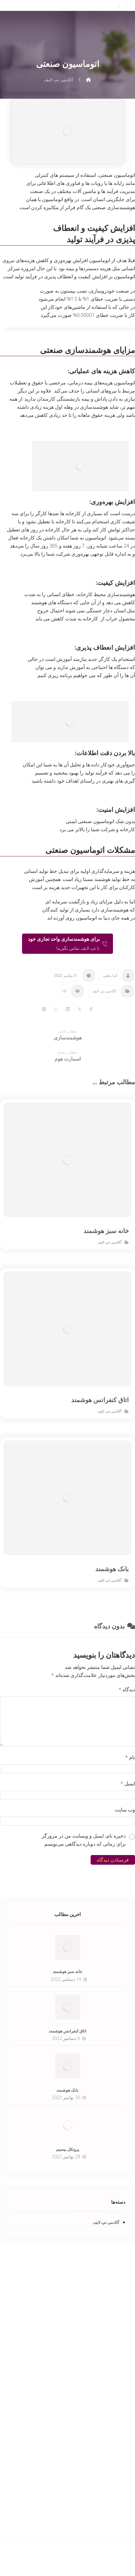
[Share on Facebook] (91, 1009)
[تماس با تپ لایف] (67, 944)
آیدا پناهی (110, 975)
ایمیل (127, 1783)
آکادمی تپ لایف (104, 991)
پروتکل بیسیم (67, 2149)
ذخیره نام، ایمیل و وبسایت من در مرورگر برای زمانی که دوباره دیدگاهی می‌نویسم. (84, 1839)
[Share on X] (79, 1009)
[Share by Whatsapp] (56, 1009)
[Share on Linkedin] (67, 1009)
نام (130, 1757)
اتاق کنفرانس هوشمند (67, 2031)
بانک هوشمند (67, 2090)
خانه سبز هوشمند (67, 1971)
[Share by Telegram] (44, 1009)
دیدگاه (127, 1689)
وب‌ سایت (125, 1809)
